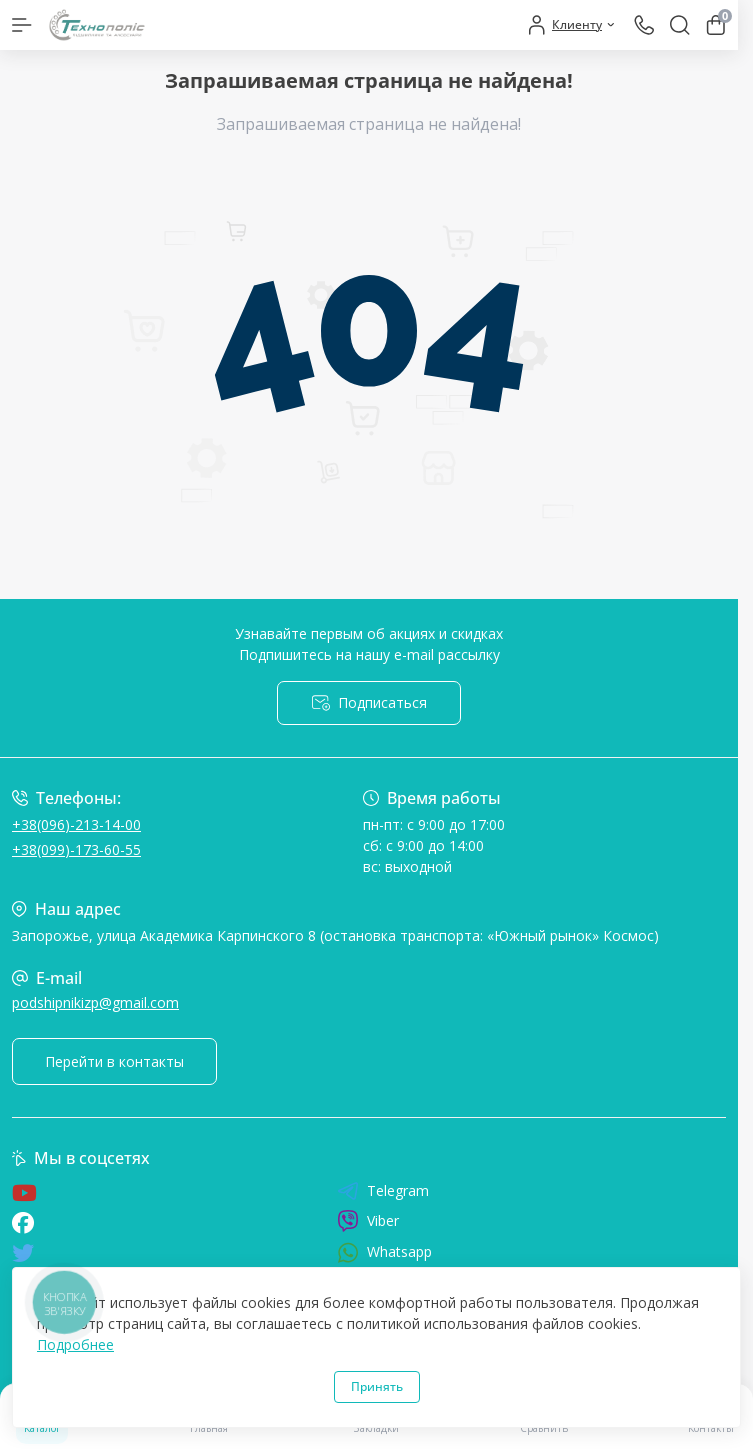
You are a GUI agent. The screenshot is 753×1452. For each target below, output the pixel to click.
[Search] (680, 25)
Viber (368, 1221)
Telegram (383, 1191)
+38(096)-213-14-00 (76, 824)
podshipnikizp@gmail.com (95, 1002)
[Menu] (22, 25)
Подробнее (75, 1344)
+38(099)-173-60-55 (76, 849)
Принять (377, 1386)
